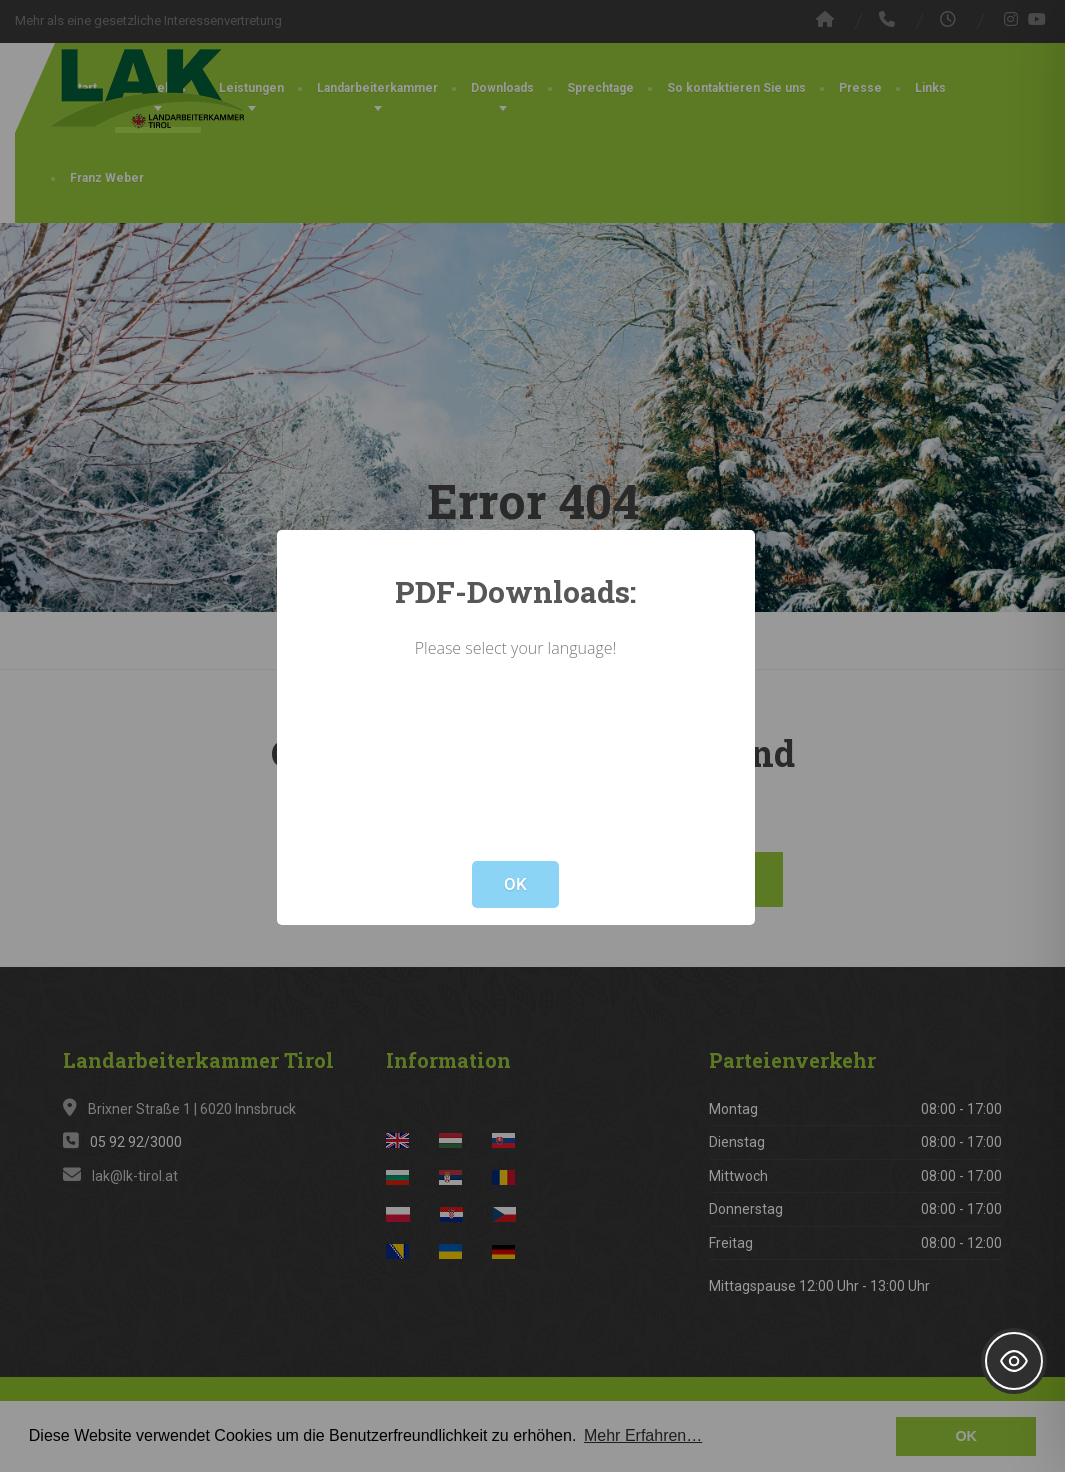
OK (515, 884)
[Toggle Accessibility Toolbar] (1014, 1361)
